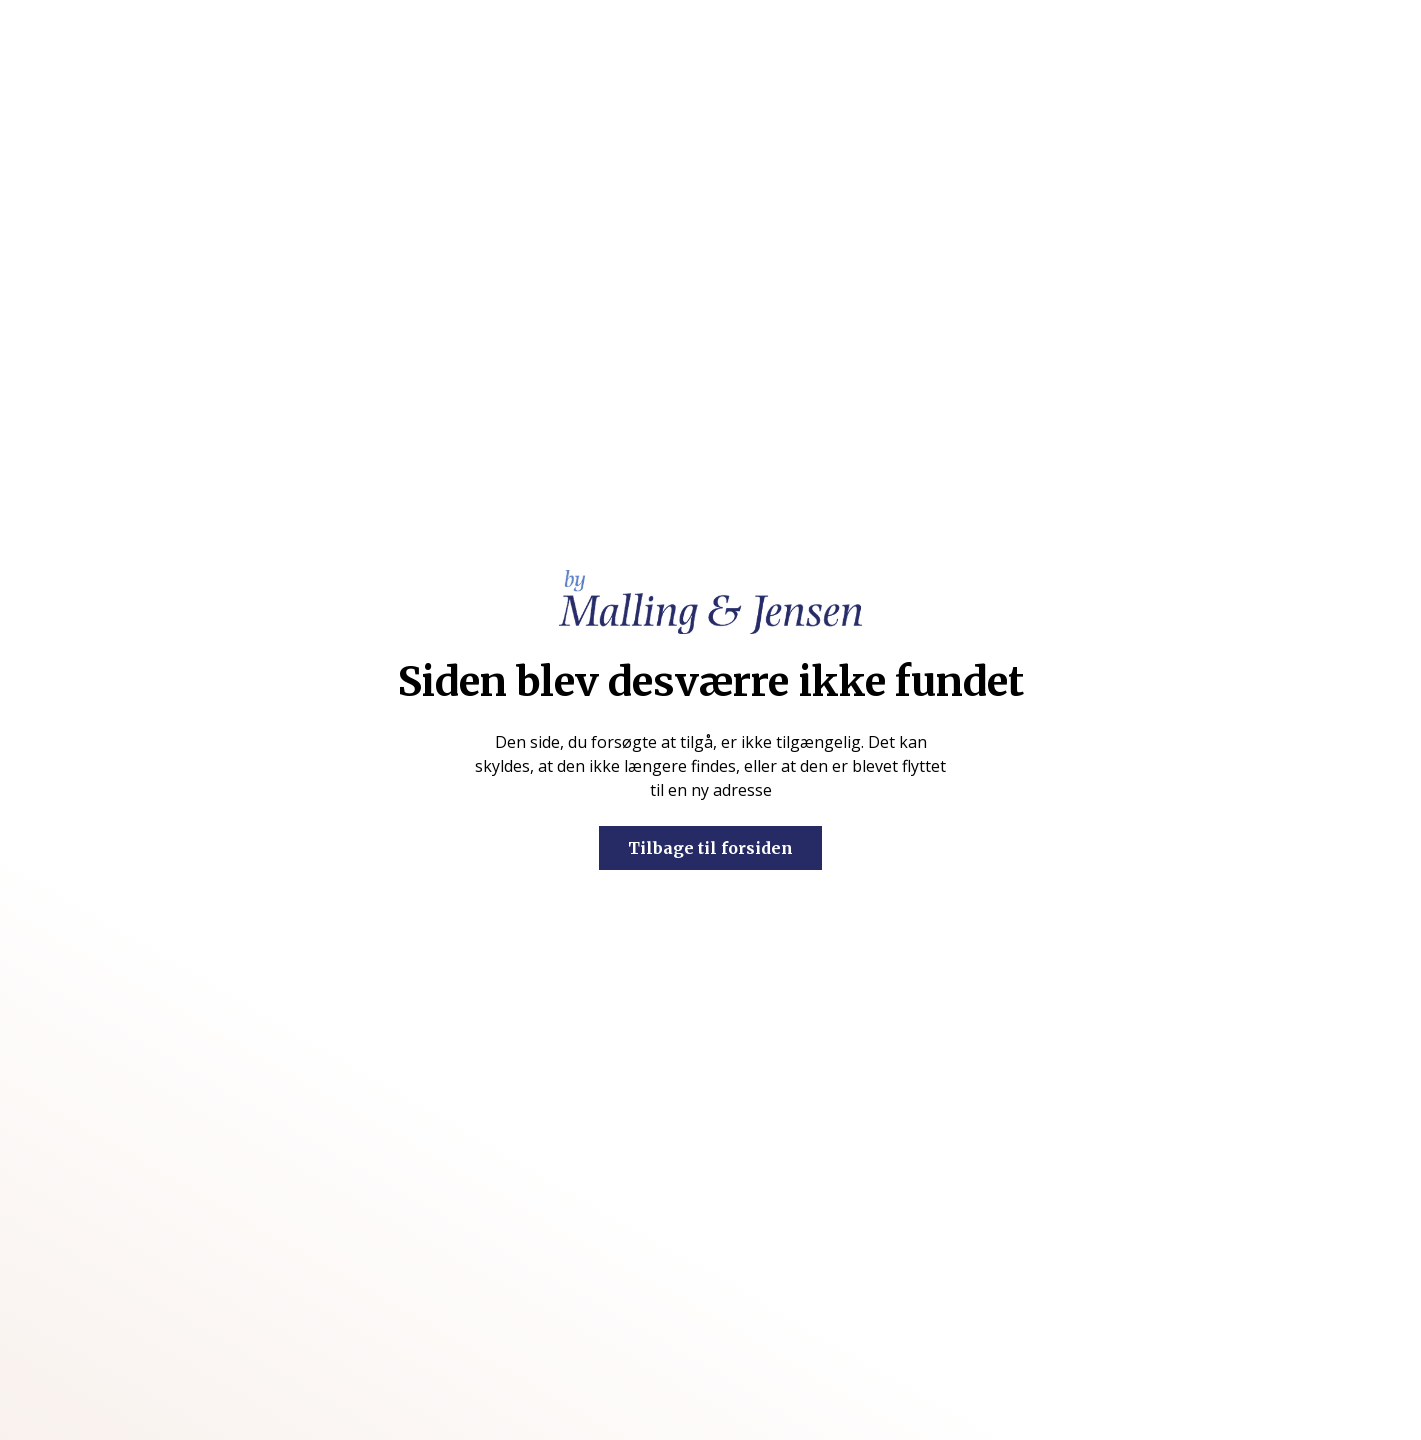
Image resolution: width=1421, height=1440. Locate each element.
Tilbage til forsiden (710, 848)
